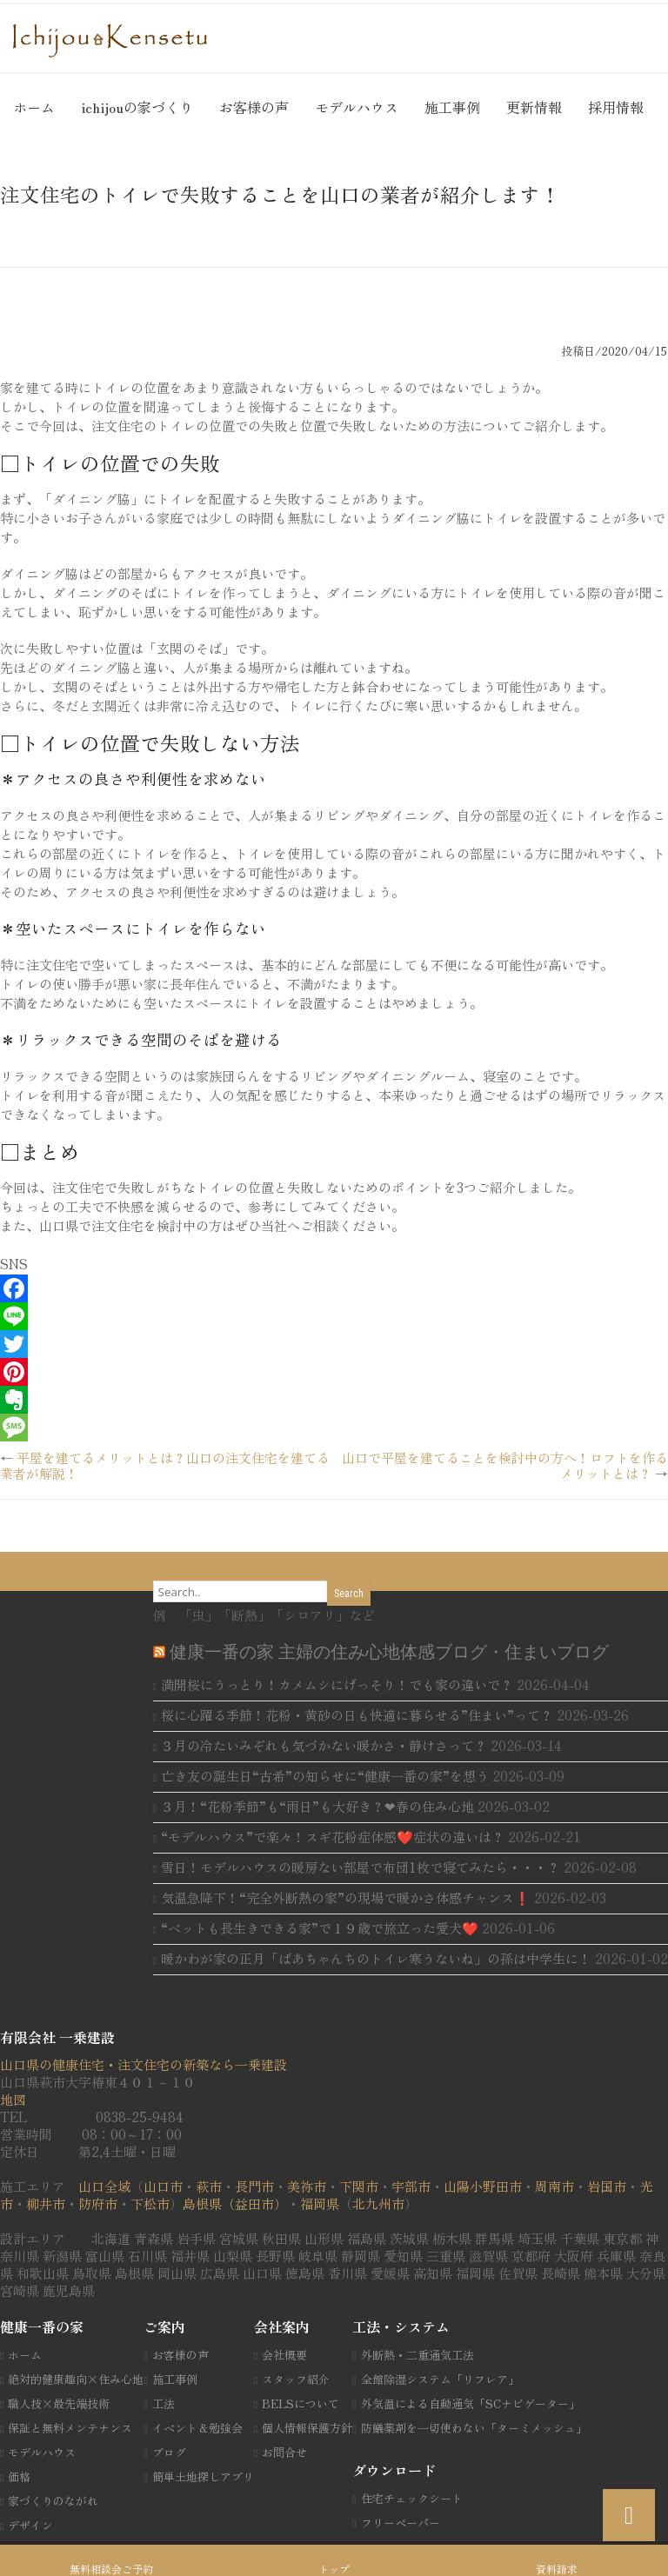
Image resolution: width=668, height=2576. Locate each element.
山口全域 (104, 2186)
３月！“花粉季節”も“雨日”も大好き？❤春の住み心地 (317, 1806)
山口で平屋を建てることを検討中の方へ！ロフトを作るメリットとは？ (505, 1465)
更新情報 (534, 107)
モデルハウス (356, 107)
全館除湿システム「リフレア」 (440, 2379)
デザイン (30, 2525)
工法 (163, 2403)
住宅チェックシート (412, 2498)
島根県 (202, 2203)
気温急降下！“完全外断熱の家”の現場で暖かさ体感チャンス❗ (346, 1897)
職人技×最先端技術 (59, 2403)
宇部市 (411, 2186)
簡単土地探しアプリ (203, 2476)
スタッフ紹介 (296, 2379)
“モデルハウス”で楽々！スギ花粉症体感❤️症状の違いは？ (332, 1836)
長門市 (254, 2186)
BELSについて (300, 2403)
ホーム (34, 107)
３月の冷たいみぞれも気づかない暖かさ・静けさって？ (324, 1745)
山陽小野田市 (483, 2186)
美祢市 (306, 2186)
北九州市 (378, 2203)
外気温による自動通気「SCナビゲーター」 (470, 2403)
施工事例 (452, 107)
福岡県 (319, 2203)
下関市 (358, 2186)
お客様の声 (254, 107)
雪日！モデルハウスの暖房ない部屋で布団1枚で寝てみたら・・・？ (360, 1867)
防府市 (97, 2203)
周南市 (554, 2186)
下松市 (150, 2203)
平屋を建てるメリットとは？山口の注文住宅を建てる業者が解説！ (165, 1465)
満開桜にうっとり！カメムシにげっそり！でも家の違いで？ (337, 1684)
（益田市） (254, 2203)
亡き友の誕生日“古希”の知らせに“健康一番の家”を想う (325, 1776)
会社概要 (284, 2354)
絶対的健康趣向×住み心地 (76, 2379)
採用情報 (616, 107)
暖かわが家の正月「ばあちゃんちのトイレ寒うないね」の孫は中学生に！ (376, 1958)
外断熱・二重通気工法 (417, 2354)
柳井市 (45, 2203)
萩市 (209, 2186)
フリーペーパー (400, 2522)
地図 (13, 2099)
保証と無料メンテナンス (70, 2428)
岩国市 (606, 2186)
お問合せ (284, 2452)
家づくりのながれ (53, 2501)
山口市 (163, 2186)
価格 (19, 2476)
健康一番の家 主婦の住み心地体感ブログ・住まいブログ (389, 1651)
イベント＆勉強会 (197, 2428)
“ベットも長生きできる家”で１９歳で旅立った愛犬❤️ (319, 1928)
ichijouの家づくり (137, 107)
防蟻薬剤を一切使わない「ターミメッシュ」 (474, 2428)
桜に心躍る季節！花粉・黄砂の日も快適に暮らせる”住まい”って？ (357, 1715)
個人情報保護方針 (307, 2428)
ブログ (169, 2452)
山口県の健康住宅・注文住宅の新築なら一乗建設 (143, 2064)
